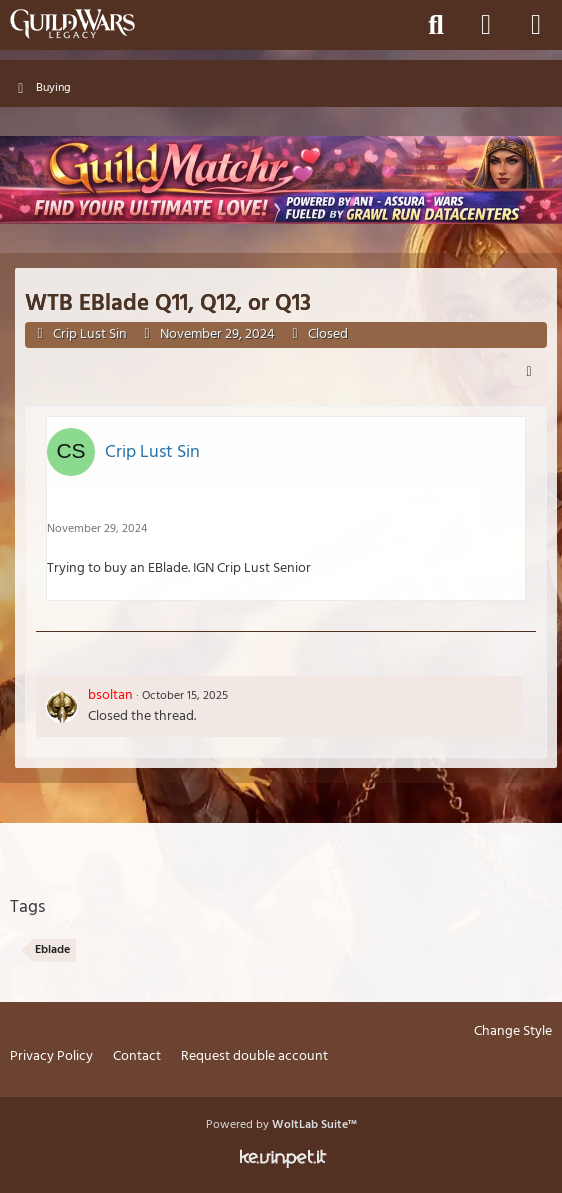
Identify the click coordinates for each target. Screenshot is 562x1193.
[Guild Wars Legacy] (72, 24)
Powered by (281, 1125)
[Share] (529, 372)
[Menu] (536, 25)
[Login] (486, 25)
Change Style (513, 1032)
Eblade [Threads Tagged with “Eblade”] (52, 950)
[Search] (436, 25)
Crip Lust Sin (90, 334)
